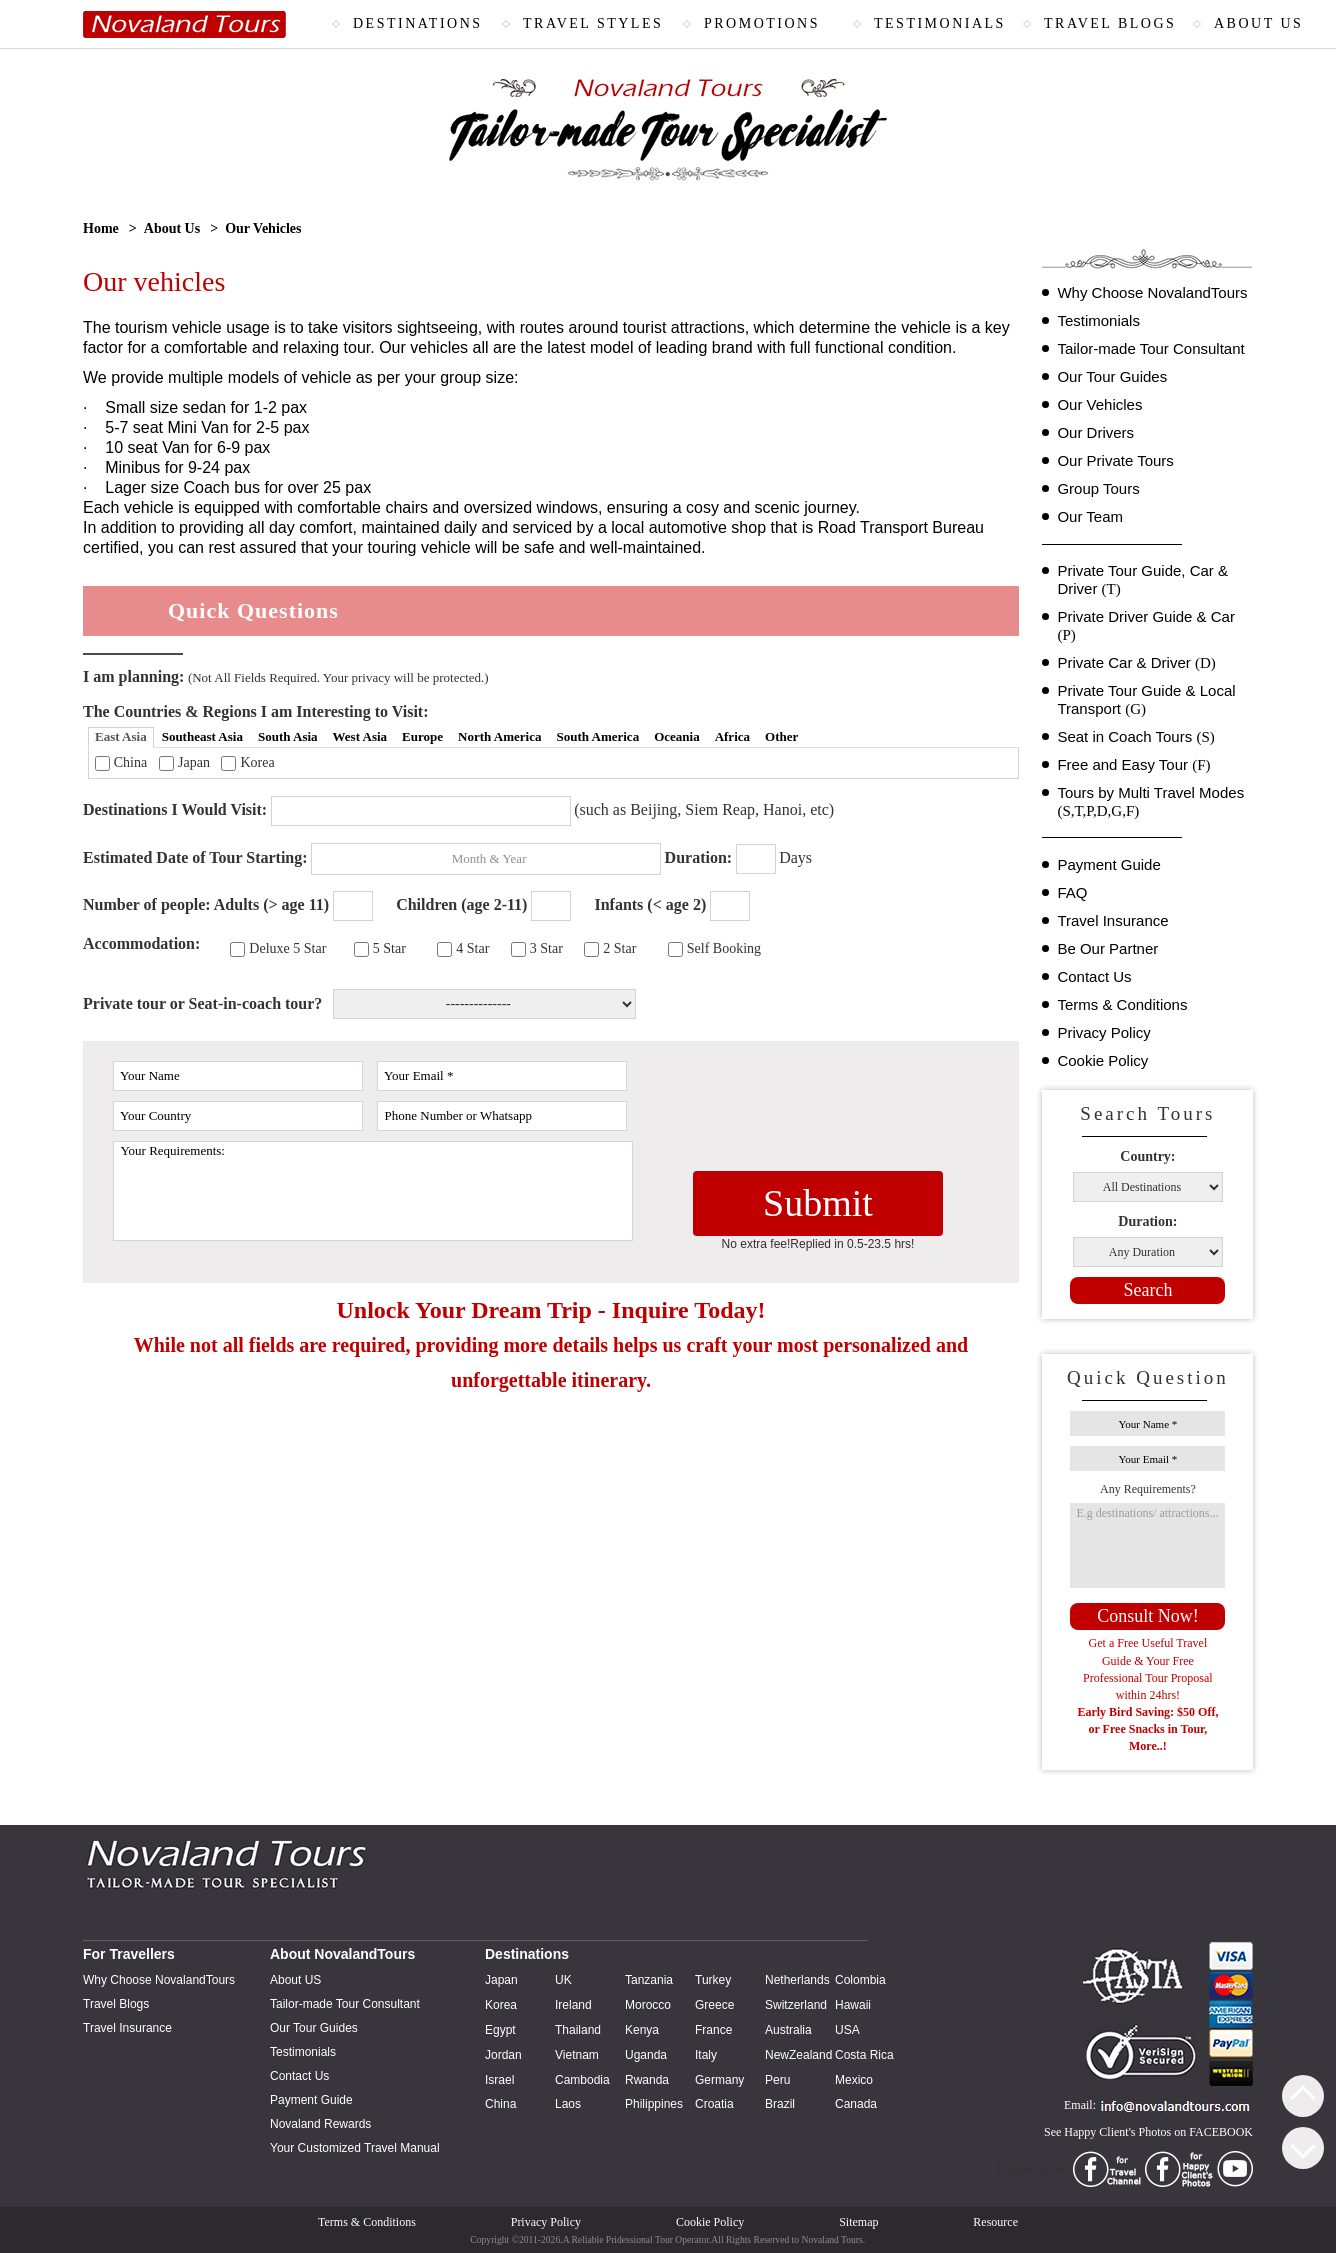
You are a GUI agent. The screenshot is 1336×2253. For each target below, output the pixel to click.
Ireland (573, 2005)
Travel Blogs (116, 2004)
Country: (1147, 1156)
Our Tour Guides (1112, 376)
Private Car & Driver (1136, 663)
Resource (995, 2222)
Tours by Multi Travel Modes (1150, 802)
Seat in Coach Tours (1135, 737)
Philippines (654, 2104)
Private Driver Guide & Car (1146, 626)
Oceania (677, 736)
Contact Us (1094, 976)
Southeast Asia (202, 736)
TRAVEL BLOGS (1110, 23)
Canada (856, 2104)
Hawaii (853, 2005)
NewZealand (798, 2055)
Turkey (713, 1980)
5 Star (389, 948)
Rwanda (647, 2080)
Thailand (578, 2030)
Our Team (1090, 516)
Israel (499, 2080)
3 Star (546, 948)
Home (101, 228)
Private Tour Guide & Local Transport (1146, 700)
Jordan (503, 2055)
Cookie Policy (1102, 1060)
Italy (706, 2055)
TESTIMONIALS (940, 23)
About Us (172, 228)
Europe (422, 736)
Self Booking (724, 948)
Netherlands (797, 1980)
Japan (194, 762)
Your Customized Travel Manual (355, 2148)
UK (563, 1980)
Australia (788, 2030)
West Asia (360, 736)
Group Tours (1098, 488)
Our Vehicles (1099, 404)
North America (499, 736)
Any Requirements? (1148, 1489)
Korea (257, 762)
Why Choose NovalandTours (1152, 292)
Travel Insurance (1112, 920)
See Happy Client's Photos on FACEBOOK (1148, 2132)
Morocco (648, 2005)
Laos (568, 2104)
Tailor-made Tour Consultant (1150, 348)
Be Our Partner (1107, 948)
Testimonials (1098, 320)
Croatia (714, 2104)
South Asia (288, 736)
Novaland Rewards (320, 2124)
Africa (732, 736)
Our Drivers (1095, 432)
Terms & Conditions (1122, 1004)
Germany (719, 2080)
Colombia (860, 1980)
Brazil (780, 2104)
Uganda (646, 2055)
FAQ (1072, 892)
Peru (777, 2080)
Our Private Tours (1115, 460)
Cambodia (582, 2080)
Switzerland (796, 2005)
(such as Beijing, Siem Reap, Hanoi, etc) (704, 809)
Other (781, 736)
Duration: (1147, 1221)
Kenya (642, 2030)
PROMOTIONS (762, 23)
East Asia (121, 736)
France (713, 2030)
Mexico (854, 2080)
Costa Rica (864, 2055)
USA (847, 2030)
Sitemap (858, 2222)
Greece (714, 2005)
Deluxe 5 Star (287, 948)
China (130, 762)
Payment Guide (1108, 864)
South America (597, 736)
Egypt (500, 2030)
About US (295, 1980)
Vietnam (577, 2055)
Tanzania (649, 1980)
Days (795, 857)
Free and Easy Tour (1133, 765)
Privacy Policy (1103, 1032)
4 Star (472, 948)
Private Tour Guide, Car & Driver (1142, 580)
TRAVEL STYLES (593, 23)
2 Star (619, 948)
